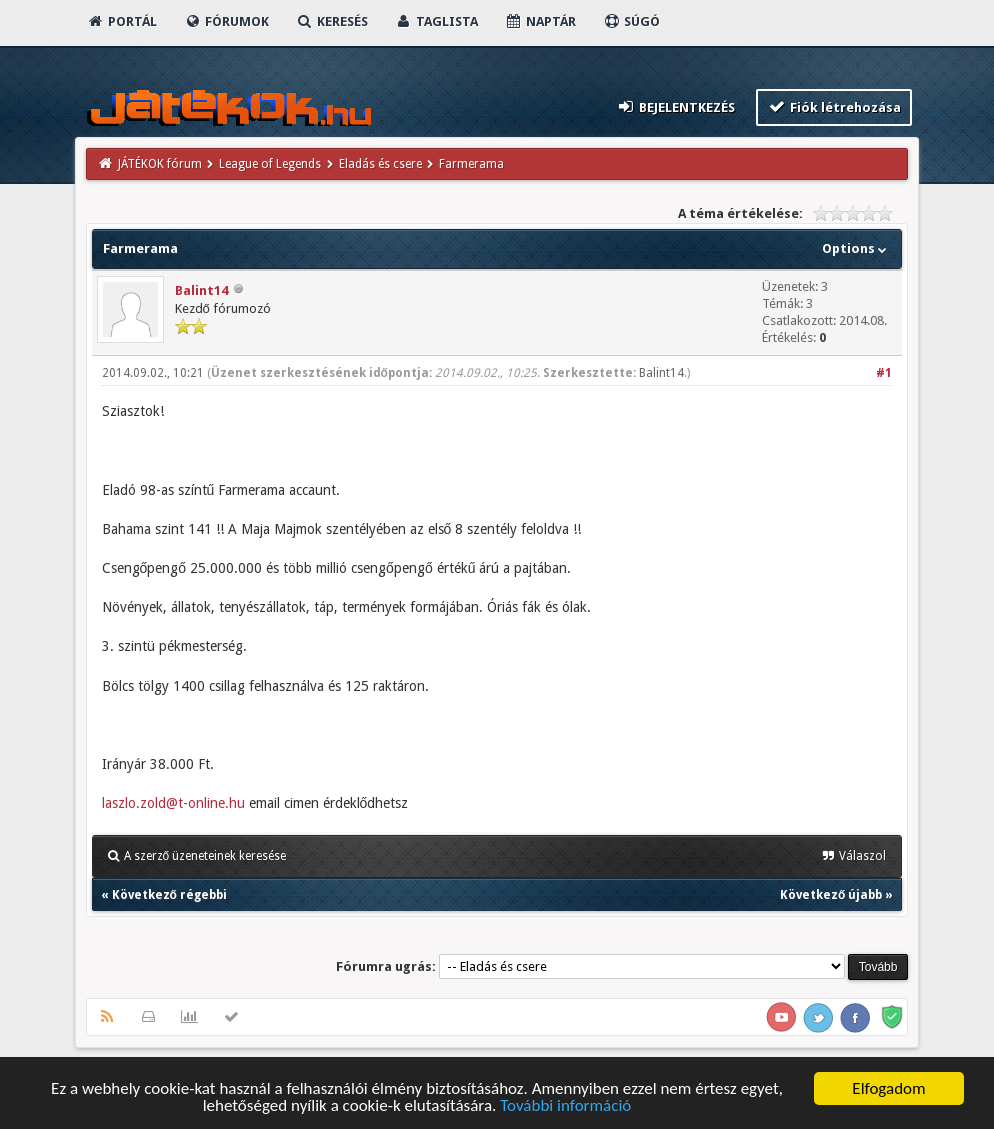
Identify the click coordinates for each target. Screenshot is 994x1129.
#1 (884, 373)
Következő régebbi (169, 895)
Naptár (540, 21)
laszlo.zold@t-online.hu (173, 803)
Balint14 (201, 290)
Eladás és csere (380, 164)
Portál (122, 21)
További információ (565, 1106)
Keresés (332, 21)
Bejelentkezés (675, 106)
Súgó (631, 21)
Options (856, 248)
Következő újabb (831, 895)
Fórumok (226, 21)
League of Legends (270, 164)
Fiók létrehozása (834, 106)
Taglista (436, 21)
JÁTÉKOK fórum (160, 164)
